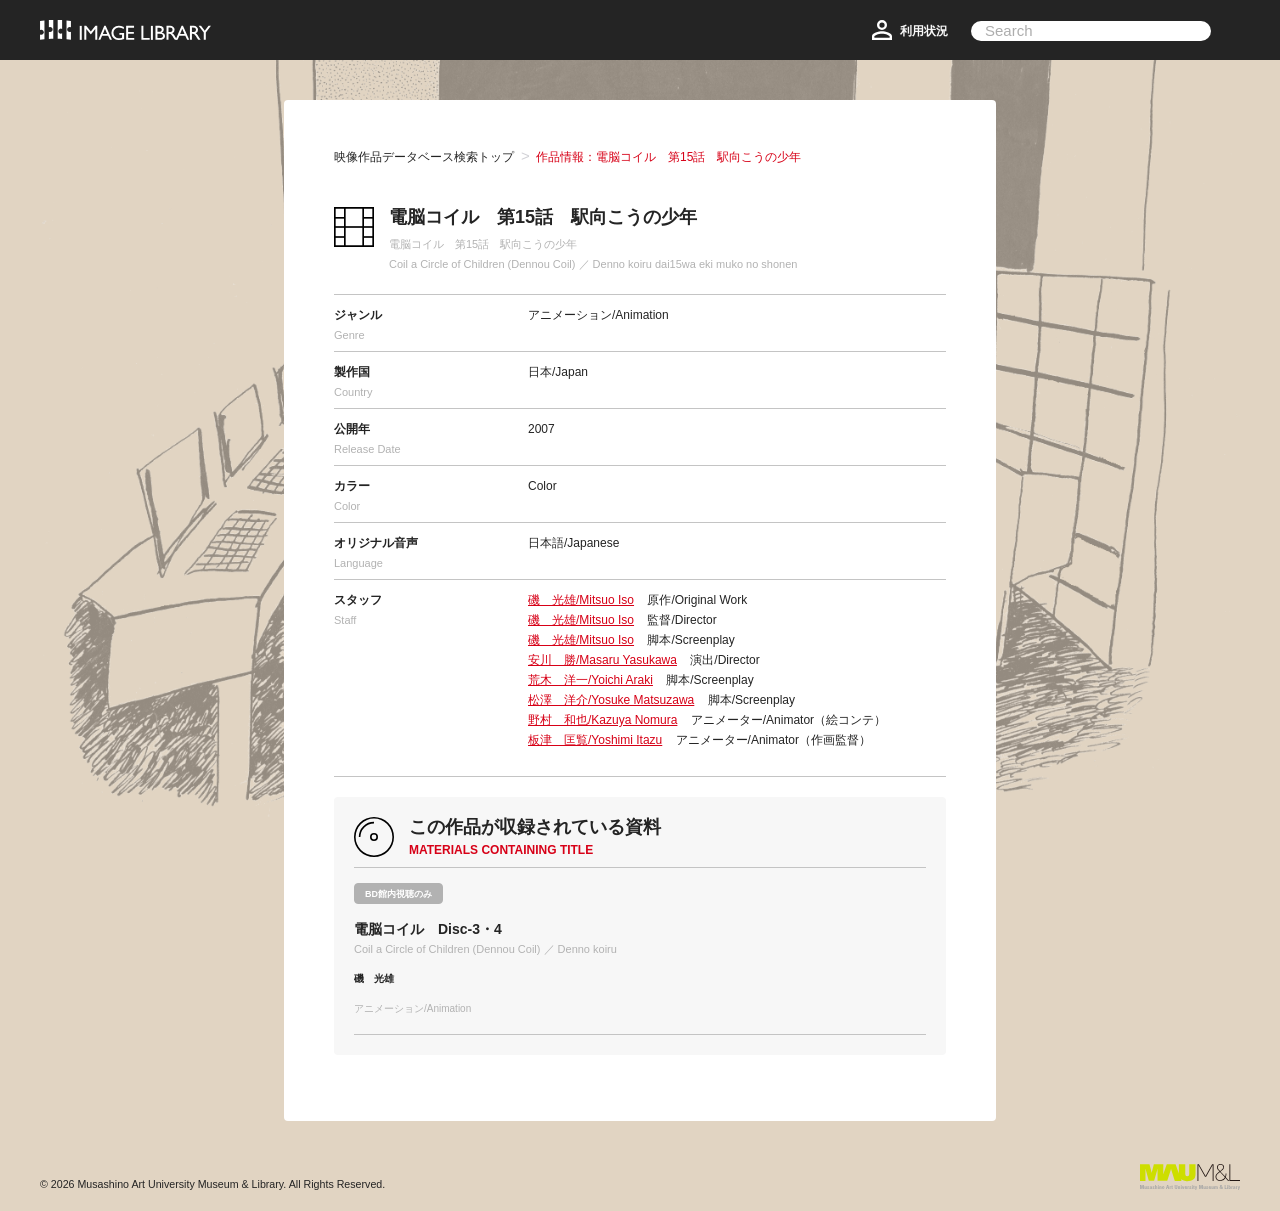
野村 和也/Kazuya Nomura (602, 720)
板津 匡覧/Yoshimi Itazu (595, 740)
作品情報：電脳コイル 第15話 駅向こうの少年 (668, 157)
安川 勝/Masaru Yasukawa (602, 660)
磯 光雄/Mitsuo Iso (581, 600)
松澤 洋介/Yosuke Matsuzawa (611, 700)
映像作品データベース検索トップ (424, 157)
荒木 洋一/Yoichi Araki (590, 680)
